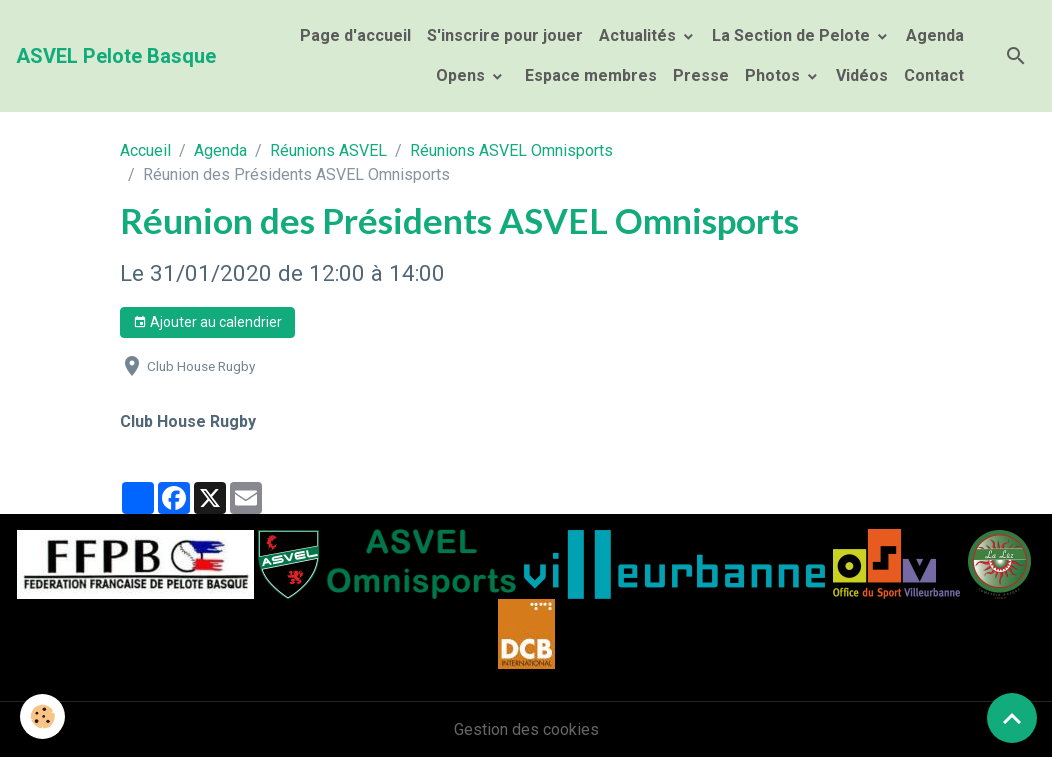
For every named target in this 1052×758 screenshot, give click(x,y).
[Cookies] (42, 716)
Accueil (145, 150)
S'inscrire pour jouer (505, 35)
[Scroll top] (1012, 718)
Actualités (639, 35)
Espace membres (589, 75)
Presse (701, 75)
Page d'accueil (355, 35)
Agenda (935, 35)
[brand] (116, 56)
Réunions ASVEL (328, 150)
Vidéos (862, 75)
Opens (462, 75)
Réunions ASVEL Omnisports (511, 150)
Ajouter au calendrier (207, 323)
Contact (934, 75)
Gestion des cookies (526, 729)
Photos (774, 75)
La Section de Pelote (793, 35)
